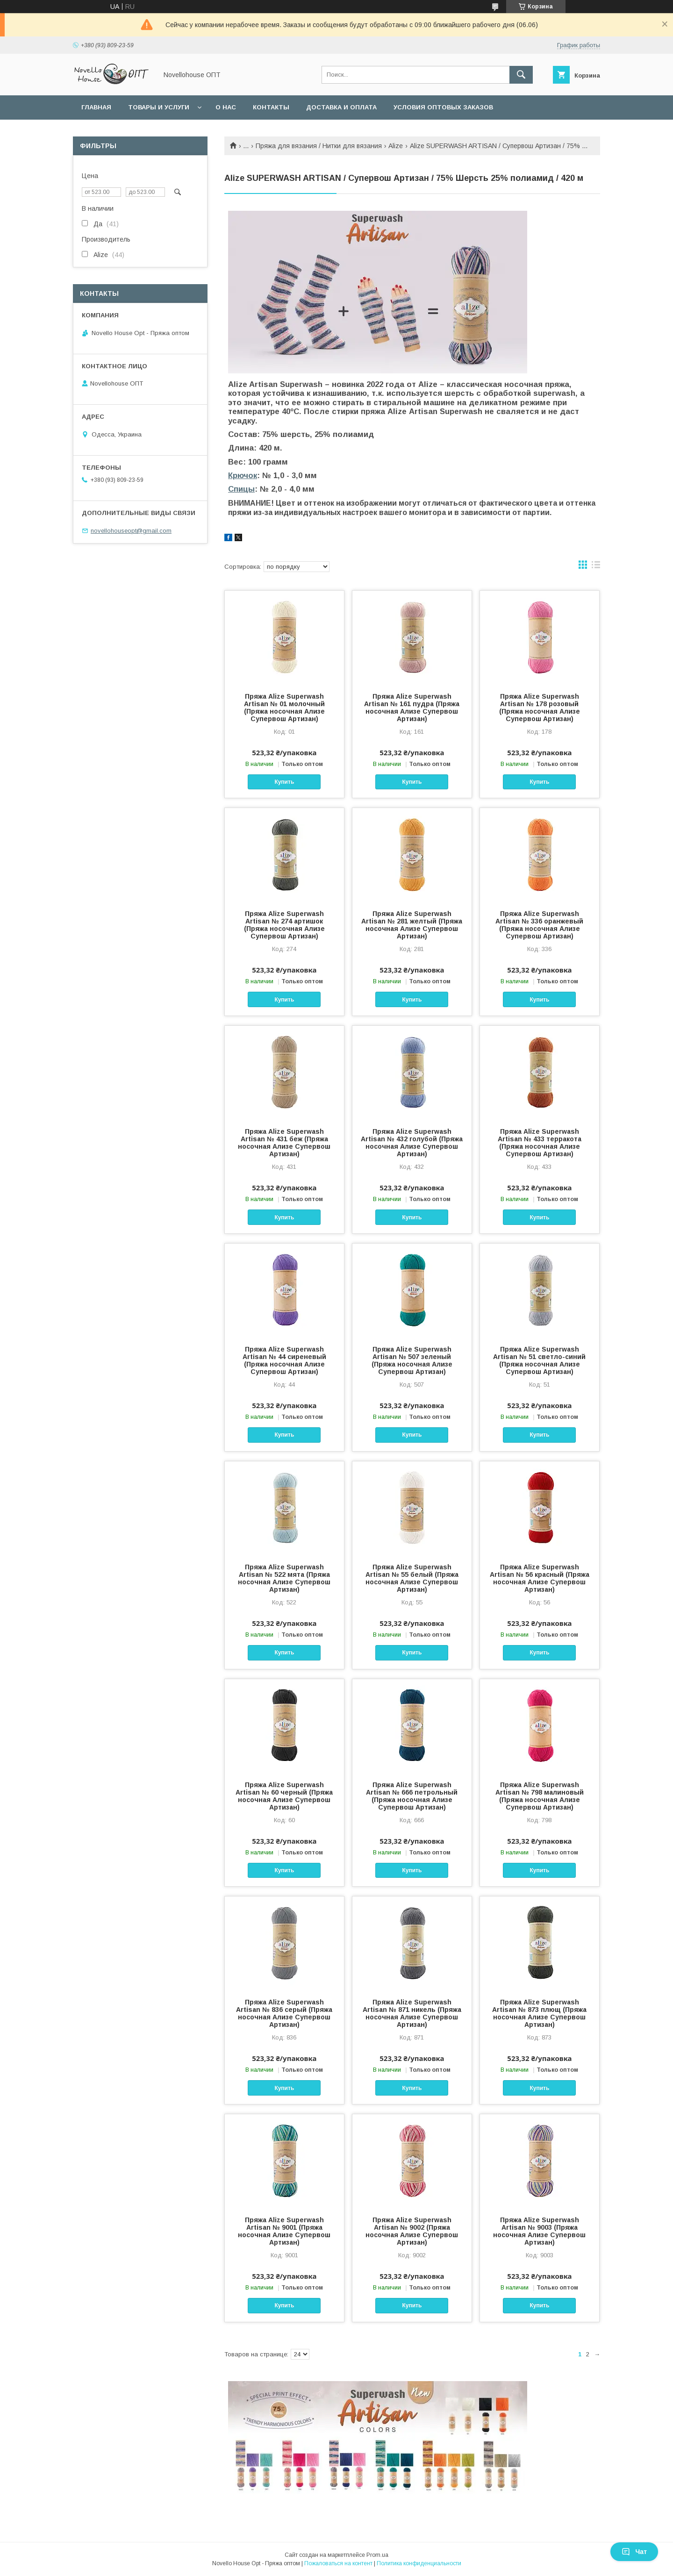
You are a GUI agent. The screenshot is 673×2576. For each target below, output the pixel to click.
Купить (284, 782)
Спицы (241, 489)
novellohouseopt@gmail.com (131, 530)
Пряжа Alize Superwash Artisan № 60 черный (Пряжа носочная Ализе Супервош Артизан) (284, 1796)
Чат (634, 2551)
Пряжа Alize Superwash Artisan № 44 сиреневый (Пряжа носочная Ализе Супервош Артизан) (284, 1360)
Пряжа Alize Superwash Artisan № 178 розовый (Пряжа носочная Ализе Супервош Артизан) (539, 708)
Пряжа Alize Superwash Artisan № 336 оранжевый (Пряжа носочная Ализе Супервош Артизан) (539, 925)
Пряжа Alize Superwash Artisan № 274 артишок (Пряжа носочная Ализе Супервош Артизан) (284, 925)
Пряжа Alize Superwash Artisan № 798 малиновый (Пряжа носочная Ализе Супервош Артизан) (539, 1796)
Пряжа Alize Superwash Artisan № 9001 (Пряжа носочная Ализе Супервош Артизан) (284, 2231)
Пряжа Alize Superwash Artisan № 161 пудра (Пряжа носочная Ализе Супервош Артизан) (411, 708)
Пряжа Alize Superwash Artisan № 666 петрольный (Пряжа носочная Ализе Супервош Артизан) (412, 1796)
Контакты (271, 107)
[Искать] (521, 75)
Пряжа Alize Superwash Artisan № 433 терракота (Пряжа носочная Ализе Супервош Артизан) (539, 1143)
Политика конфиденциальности (419, 2563)
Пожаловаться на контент (338, 2563)
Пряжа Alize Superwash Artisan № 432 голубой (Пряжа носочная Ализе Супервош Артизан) (412, 1143)
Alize (395, 146)
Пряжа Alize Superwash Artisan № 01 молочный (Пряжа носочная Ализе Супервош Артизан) (284, 708)
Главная (96, 107)
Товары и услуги (158, 107)
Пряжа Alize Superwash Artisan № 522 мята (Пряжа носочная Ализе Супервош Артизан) (284, 1578)
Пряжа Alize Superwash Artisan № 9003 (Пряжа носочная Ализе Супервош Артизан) (539, 2231)
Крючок (242, 475)
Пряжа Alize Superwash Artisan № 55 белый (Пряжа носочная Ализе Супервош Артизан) (411, 1578)
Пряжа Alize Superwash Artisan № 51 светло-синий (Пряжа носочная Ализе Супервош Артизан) (539, 1360)
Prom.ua (377, 2555)
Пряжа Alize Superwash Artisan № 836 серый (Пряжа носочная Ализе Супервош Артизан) (284, 2013)
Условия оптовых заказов (443, 107)
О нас (225, 107)
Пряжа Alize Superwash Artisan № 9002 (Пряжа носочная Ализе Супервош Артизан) (411, 2231)
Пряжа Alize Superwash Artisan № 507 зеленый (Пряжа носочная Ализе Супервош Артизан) (412, 1360)
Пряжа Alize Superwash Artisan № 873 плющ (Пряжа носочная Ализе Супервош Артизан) (539, 2013)
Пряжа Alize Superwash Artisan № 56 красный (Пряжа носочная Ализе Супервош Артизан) (539, 1578)
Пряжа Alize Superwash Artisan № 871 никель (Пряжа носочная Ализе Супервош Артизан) (412, 2013)
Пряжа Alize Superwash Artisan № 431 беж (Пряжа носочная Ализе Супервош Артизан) (284, 1143)
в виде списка (596, 566)
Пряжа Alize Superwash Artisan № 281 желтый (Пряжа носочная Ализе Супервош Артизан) (411, 925)
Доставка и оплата (341, 107)
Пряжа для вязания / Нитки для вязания (319, 146)
